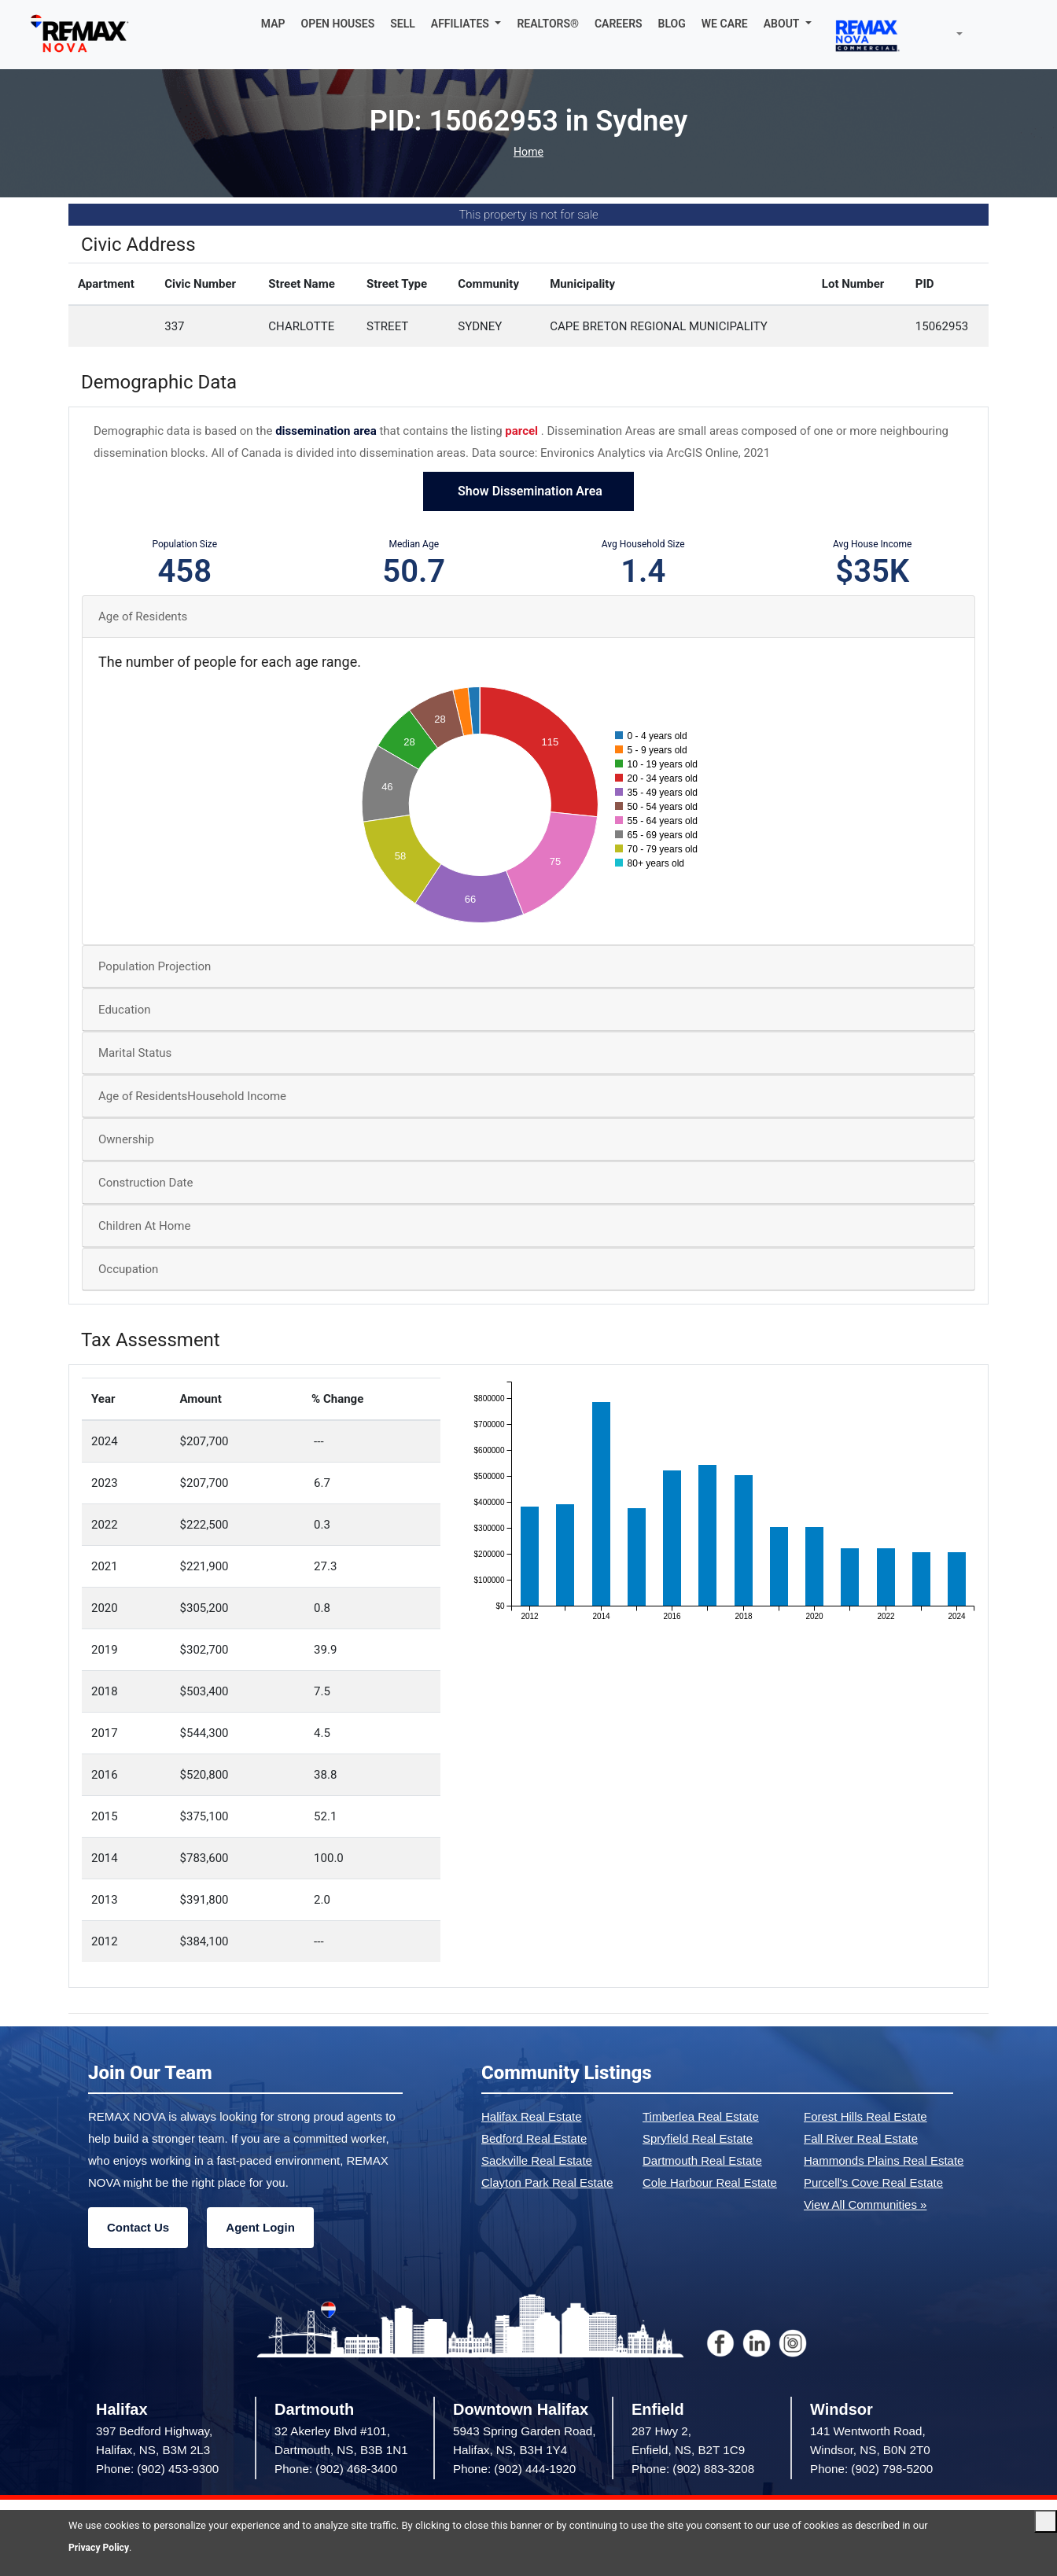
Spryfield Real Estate (698, 2138)
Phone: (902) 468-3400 (335, 2468)
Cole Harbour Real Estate (710, 2182)
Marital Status (134, 1053)
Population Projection (154, 966)
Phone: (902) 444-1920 (514, 2468)
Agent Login (260, 2227)
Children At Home (144, 1226)
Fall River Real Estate (861, 2138)
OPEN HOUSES (338, 23)
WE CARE (725, 23)
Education (124, 1010)
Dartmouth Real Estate (702, 2160)
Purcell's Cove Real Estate (873, 2182)
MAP (273, 23)
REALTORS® (548, 23)
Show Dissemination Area (528, 491)
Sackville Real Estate (536, 2160)
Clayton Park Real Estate (547, 2182)
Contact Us (138, 2227)
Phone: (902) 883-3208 (693, 2468)
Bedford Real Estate (534, 2138)
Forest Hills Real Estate (865, 2116)
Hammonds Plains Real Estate (883, 2160)
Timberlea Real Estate (701, 2116)
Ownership (126, 1139)
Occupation (128, 1269)
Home (528, 152)
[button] (466, 23)
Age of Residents (142, 616)
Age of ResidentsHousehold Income (192, 1096)
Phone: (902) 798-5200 (871, 2468)
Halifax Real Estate (531, 2116)
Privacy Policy (100, 2547)
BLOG (672, 23)
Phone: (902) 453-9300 (157, 2468)
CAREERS (619, 23)
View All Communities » (865, 2204)
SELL (402, 23)
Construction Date (145, 1183)
